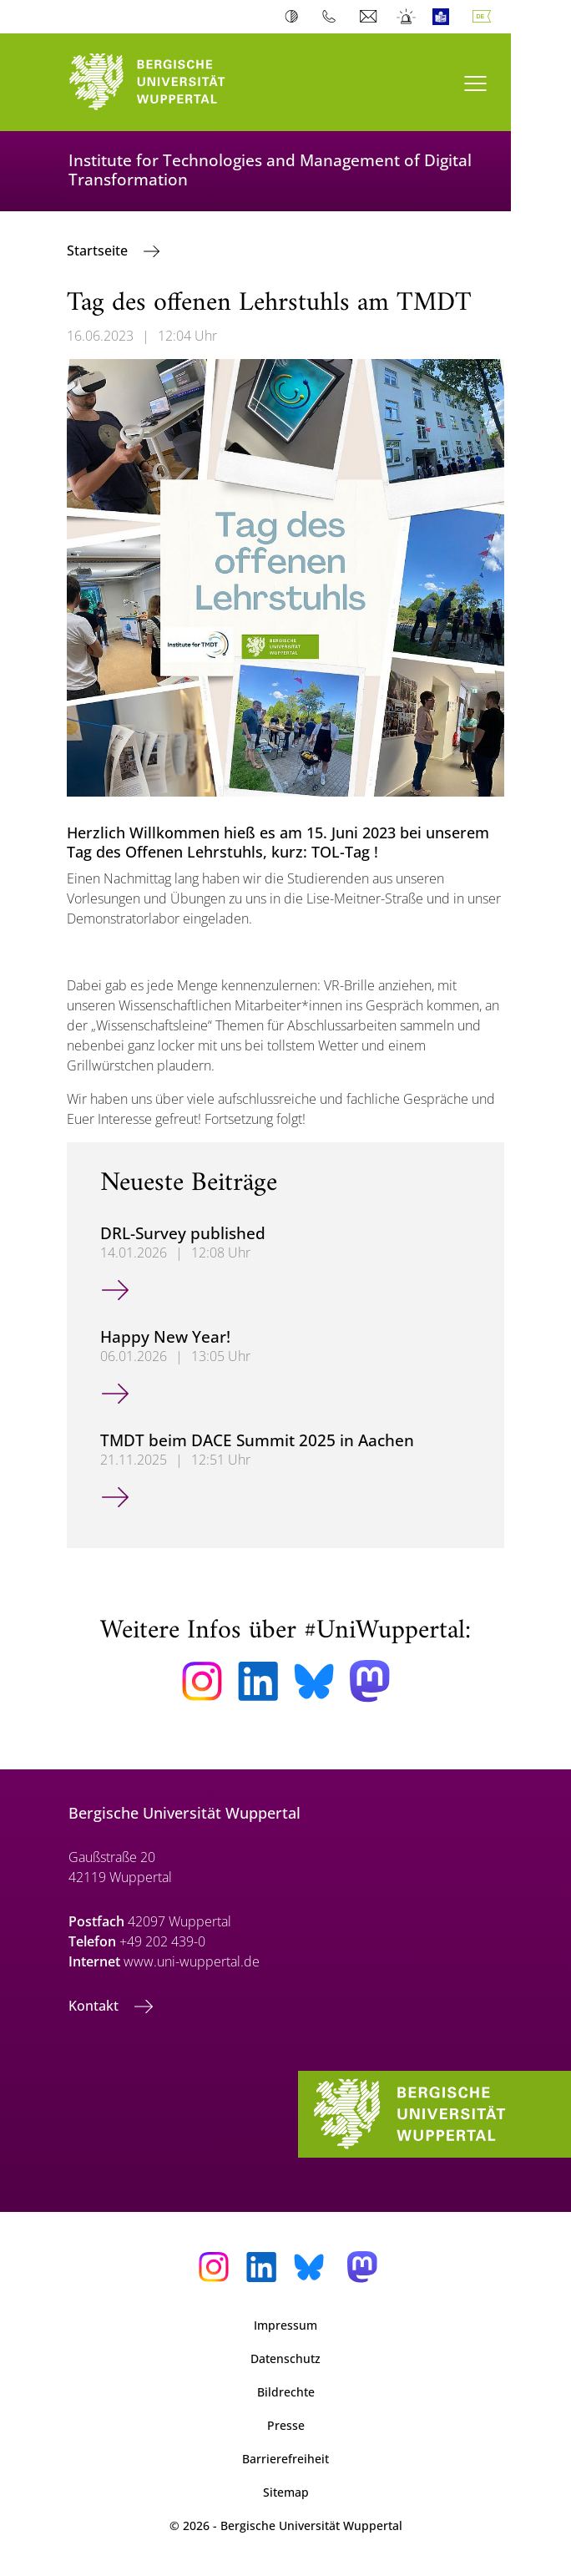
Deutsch (485, 16)
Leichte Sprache (444, 16)
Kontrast (295, 16)
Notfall (407, 16)
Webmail (370, 16)
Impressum (285, 2325)
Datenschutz (285, 2358)
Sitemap (286, 2492)
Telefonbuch (332, 16)
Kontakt (95, 2006)
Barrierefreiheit (285, 2459)
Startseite (99, 250)
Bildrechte (286, 2392)
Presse (286, 2425)
